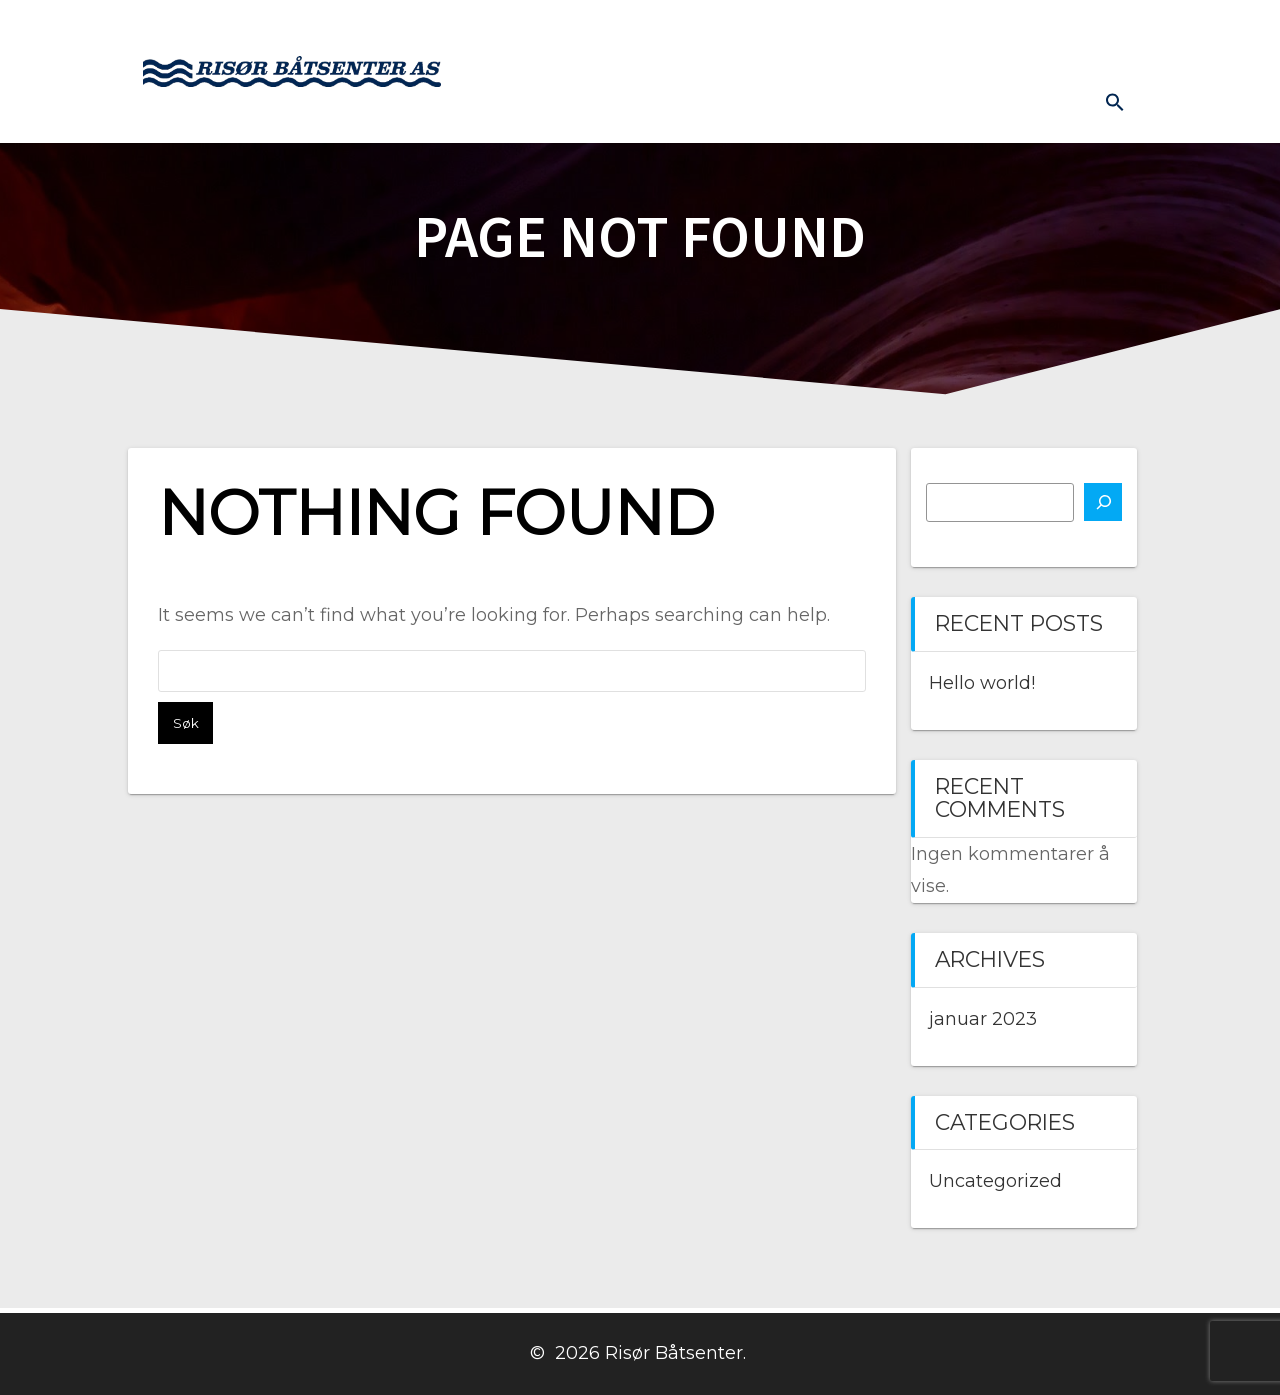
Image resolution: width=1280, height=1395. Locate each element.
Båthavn (988, 31)
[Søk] (1103, 502)
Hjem (512, 31)
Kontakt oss (876, 31)
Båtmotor (676, 31)
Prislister (1088, 31)
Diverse (1045, 106)
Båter (585, 31)
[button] (1115, 102)
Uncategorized (995, 1181)
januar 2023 (983, 1019)
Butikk (771, 31)
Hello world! (982, 683)
